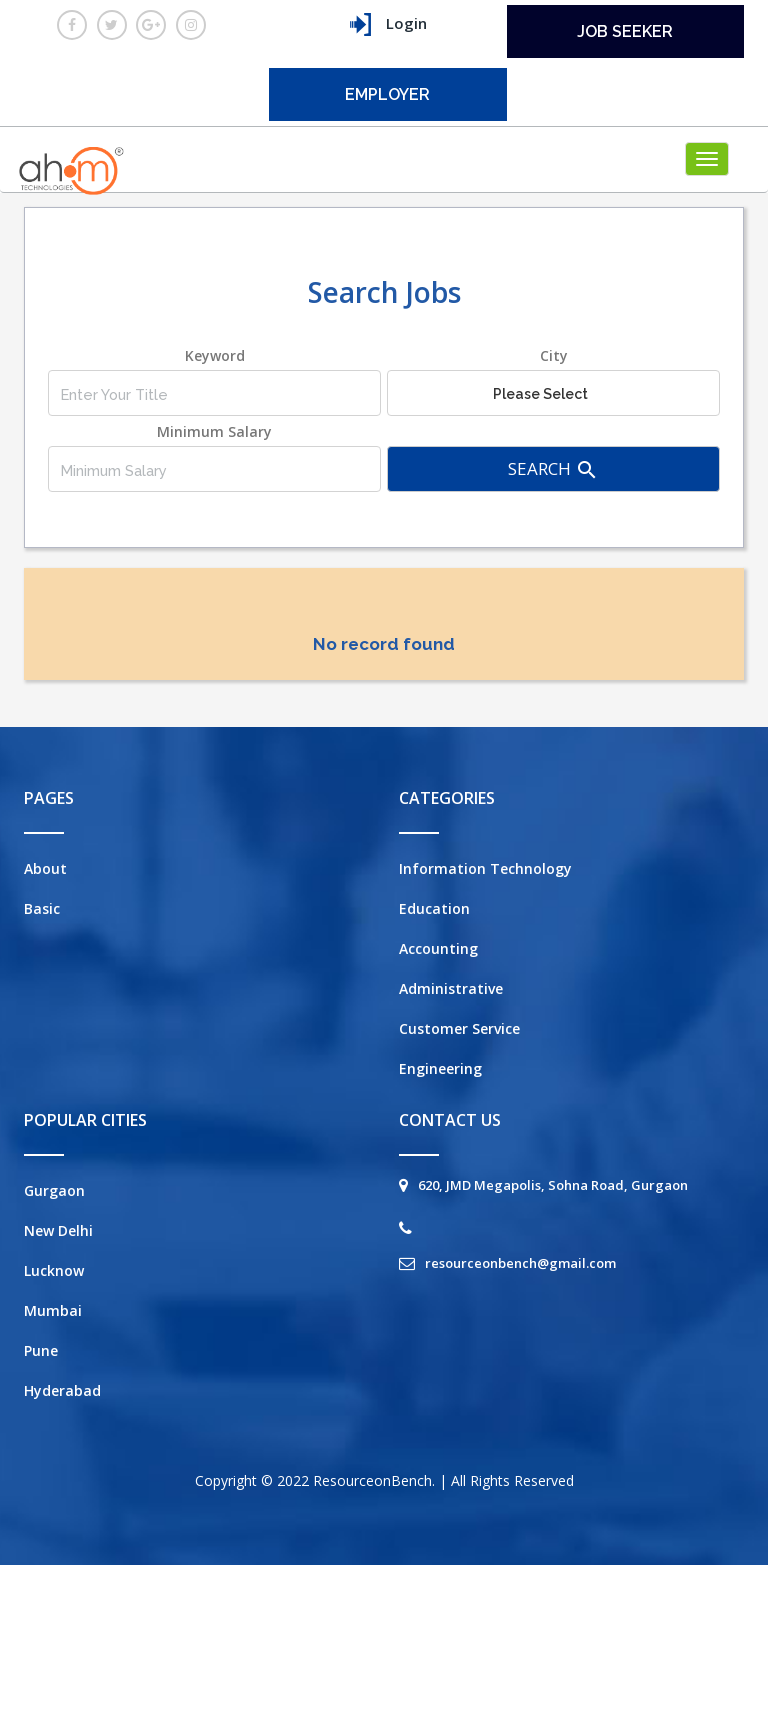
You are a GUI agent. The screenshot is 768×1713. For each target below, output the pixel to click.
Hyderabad (62, 1390)
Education (434, 908)
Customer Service (459, 1028)
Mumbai (53, 1310)
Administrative (451, 988)
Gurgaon (54, 1190)
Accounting (438, 948)
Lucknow (54, 1270)
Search (553, 469)
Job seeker (625, 31)
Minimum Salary (214, 431)
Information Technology (485, 868)
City (554, 355)
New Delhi (58, 1230)
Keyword (215, 355)
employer (387, 94)
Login (388, 24)
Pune (41, 1350)
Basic (42, 908)
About (45, 868)
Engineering (440, 1068)
